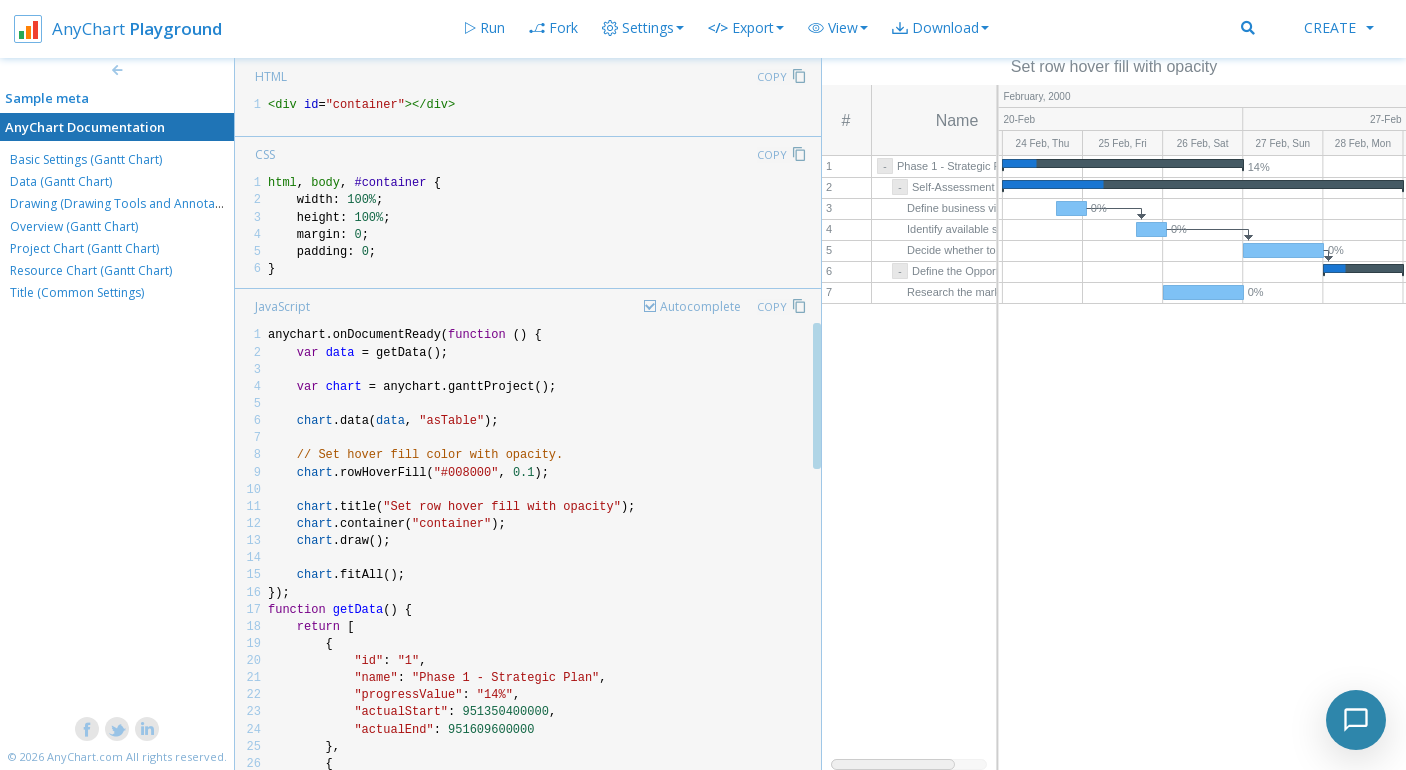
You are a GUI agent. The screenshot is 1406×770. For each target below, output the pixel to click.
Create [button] (1339, 27)
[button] (838, 28)
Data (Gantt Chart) (61, 181)
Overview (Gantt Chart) (74, 226)
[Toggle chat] (1356, 720)
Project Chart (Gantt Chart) (84, 248)
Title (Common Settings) (77, 292)
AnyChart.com (85, 756)
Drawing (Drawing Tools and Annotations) (128, 203)
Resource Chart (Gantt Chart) (91, 270)
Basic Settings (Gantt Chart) (86, 159)
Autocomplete (700, 306)
